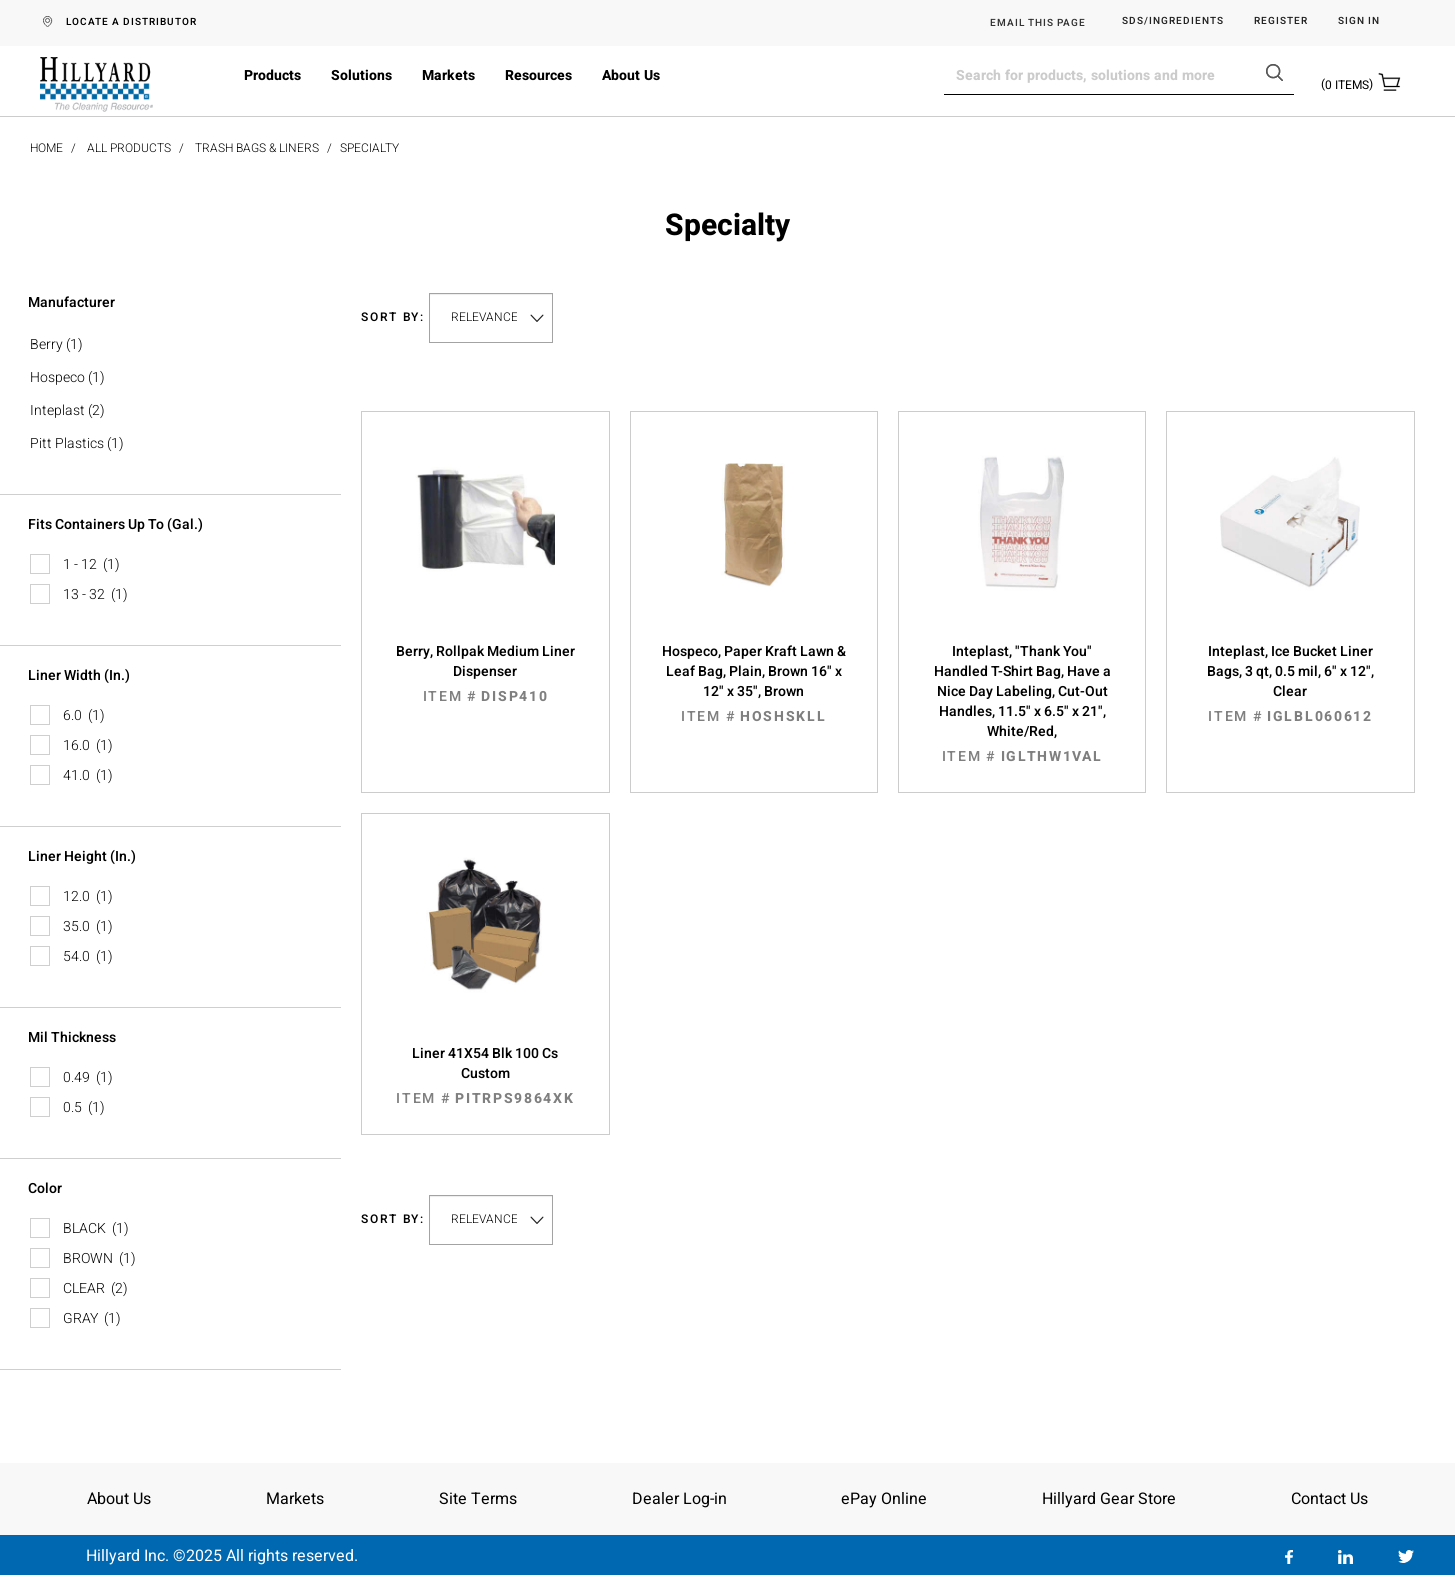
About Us (631, 75)
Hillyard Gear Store (1109, 1499)
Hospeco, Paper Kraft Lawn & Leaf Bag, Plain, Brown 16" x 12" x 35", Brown (754, 684)
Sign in (1359, 21)
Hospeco (57, 377)
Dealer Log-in (679, 1499)
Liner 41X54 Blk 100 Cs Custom (485, 1076)
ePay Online (884, 1499)
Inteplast (57, 410)
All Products (129, 148)
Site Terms (478, 1499)
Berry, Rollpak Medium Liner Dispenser (485, 674)
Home (46, 148)
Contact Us (1329, 1499)
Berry (46, 344)
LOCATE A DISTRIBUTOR (131, 22)
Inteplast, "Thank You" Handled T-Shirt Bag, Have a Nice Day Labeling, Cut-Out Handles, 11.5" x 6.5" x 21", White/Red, (1022, 704)
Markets (448, 75)
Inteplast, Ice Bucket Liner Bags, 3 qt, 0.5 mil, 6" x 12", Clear (1290, 684)
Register (1281, 21)
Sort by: (393, 317)
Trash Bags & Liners (257, 148)
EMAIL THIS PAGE (1038, 23)
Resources (538, 75)
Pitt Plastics (67, 443)
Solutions (361, 75)
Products (272, 75)
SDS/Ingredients (1173, 21)
